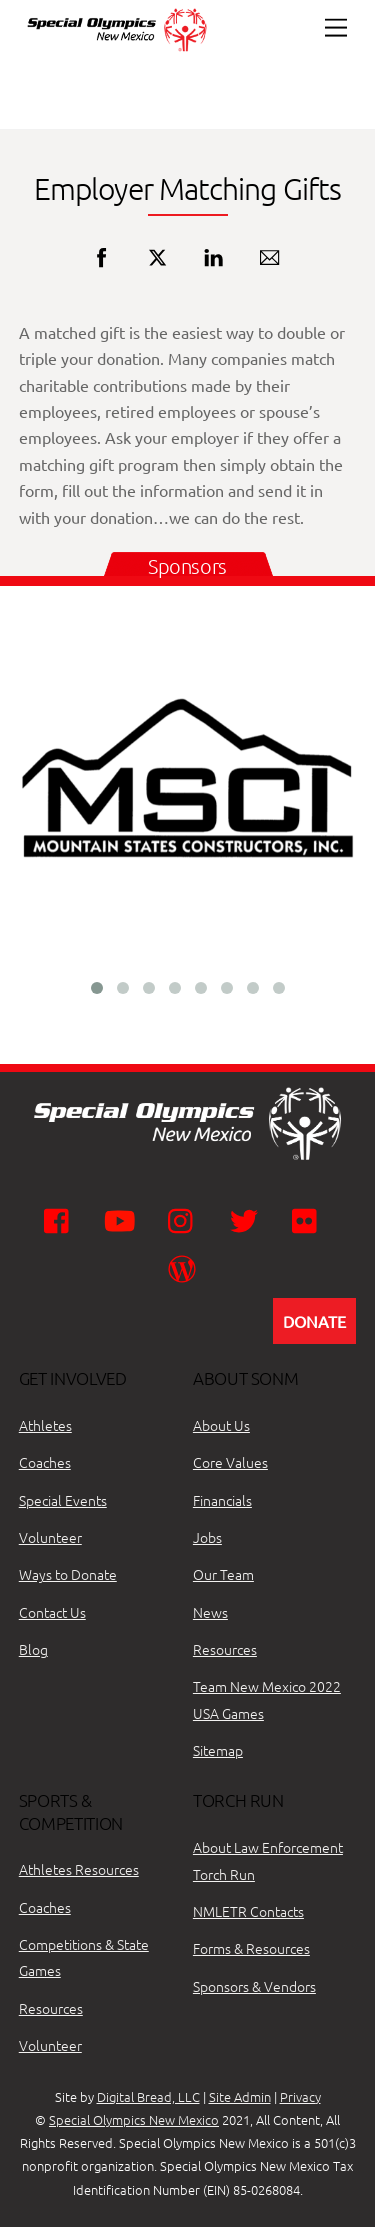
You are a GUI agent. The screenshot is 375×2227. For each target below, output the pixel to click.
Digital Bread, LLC (148, 2096)
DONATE (314, 1321)
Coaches (45, 1462)
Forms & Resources (251, 1948)
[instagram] (185, 1219)
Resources (225, 1649)
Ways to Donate (68, 1574)
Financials (222, 1500)
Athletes (45, 1425)
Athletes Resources (79, 1869)
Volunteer (50, 1537)
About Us (221, 1425)
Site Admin (240, 2096)
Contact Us (52, 1612)
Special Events (63, 1500)
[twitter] (247, 1219)
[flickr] (309, 1219)
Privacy (300, 2096)
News (210, 1612)
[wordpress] (185, 1267)
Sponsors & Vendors (254, 1986)
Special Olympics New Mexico (134, 2119)
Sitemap (218, 1750)
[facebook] (61, 1219)
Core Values (230, 1462)
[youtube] (123, 1219)
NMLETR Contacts (248, 1911)
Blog (33, 1649)
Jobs (207, 1537)
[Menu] (336, 27)
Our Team (223, 1574)
